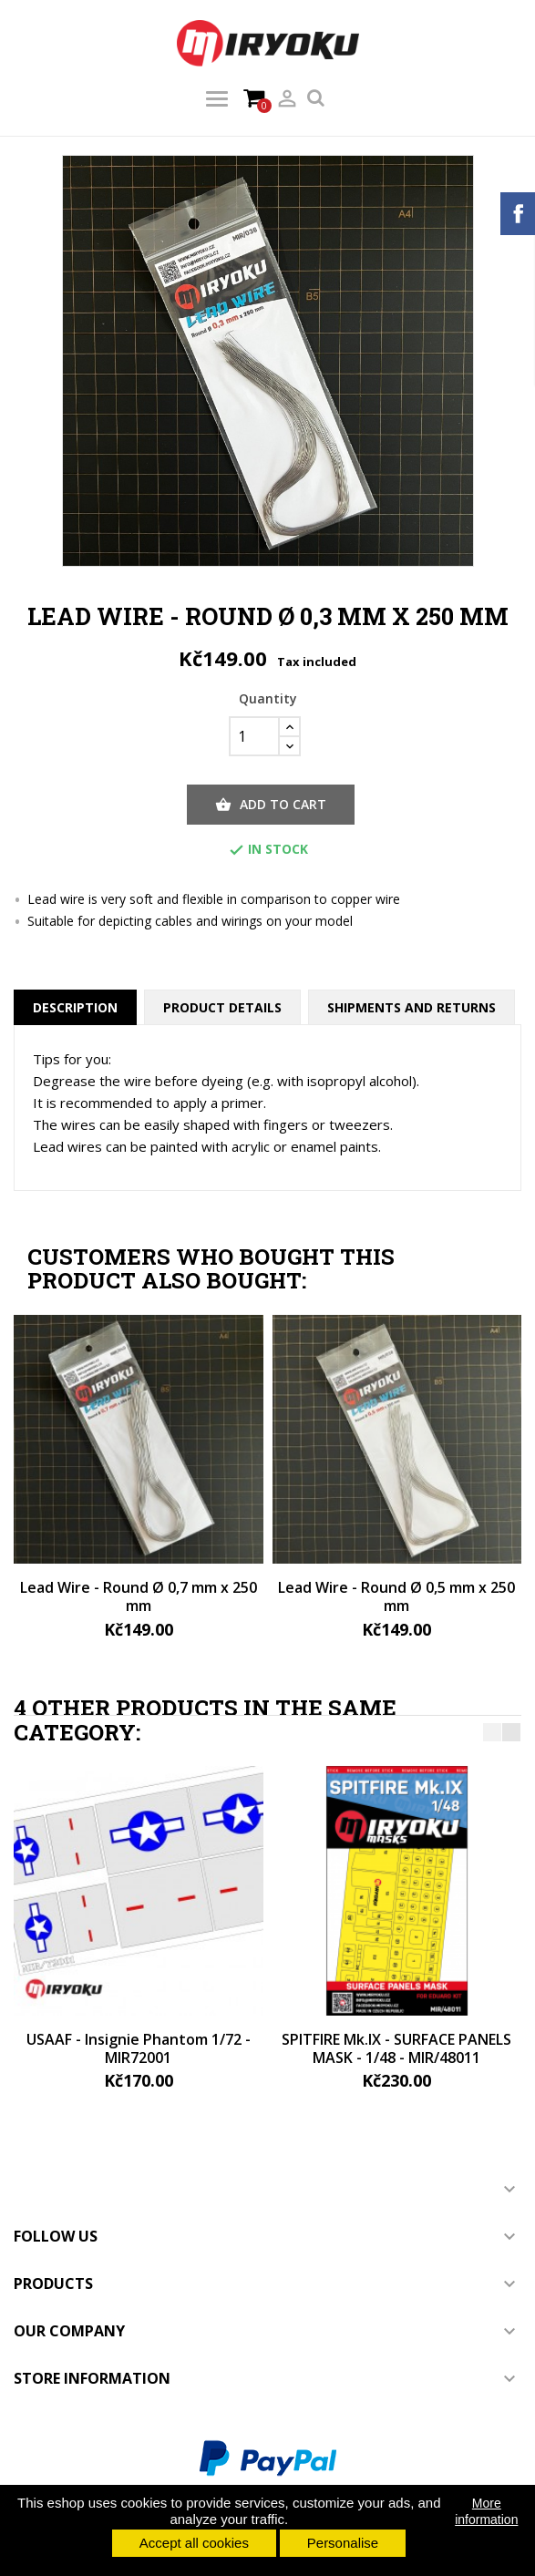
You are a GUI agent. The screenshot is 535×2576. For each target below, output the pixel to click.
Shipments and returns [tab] (411, 1007)
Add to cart (270, 804)
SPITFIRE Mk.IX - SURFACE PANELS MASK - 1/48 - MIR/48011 (396, 2048)
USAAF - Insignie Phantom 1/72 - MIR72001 (138, 2048)
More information (486, 2511)
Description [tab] (75, 1007)
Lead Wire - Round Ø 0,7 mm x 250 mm (138, 1596)
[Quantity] (254, 736)
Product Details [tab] (222, 1007)
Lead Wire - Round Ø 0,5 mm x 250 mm (396, 1596)
